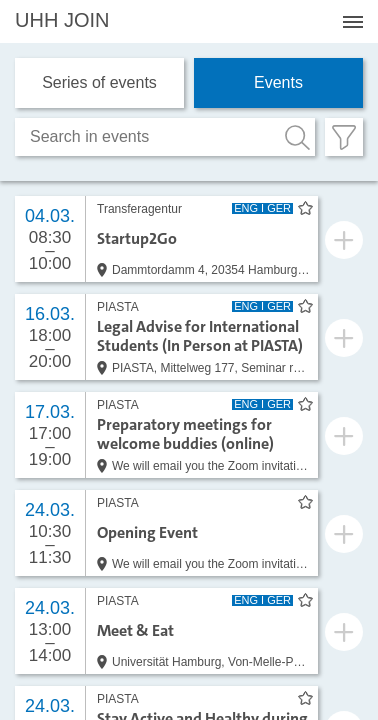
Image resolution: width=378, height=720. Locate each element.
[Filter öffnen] (344, 137)
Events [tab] (278, 82)
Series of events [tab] (99, 82)
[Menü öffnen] (353, 22)
